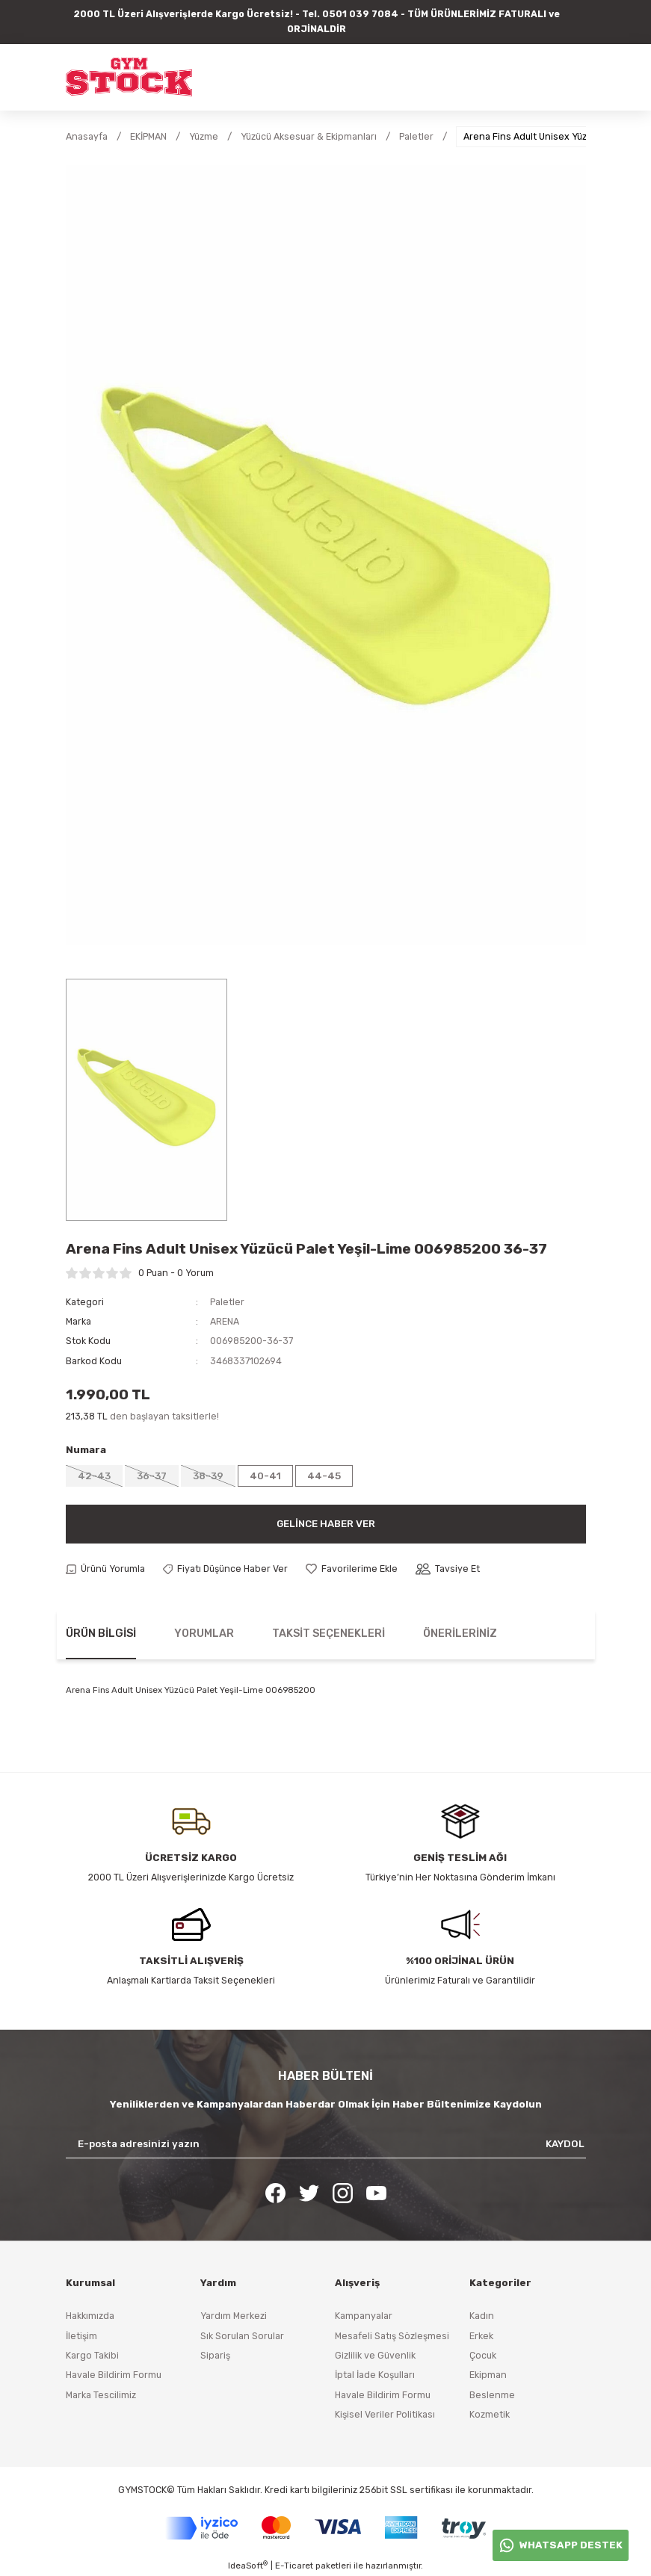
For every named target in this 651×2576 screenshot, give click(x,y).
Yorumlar (204, 1633)
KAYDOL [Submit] (565, 2143)
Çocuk (482, 2355)
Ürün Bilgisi (101, 1633)
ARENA (224, 1321)
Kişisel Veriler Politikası (385, 2414)
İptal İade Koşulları (375, 2374)
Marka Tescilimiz (101, 2394)
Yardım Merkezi (233, 2315)
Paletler (227, 1301)
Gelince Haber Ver (326, 1523)
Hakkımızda (90, 2315)
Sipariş (215, 2355)
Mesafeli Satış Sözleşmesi (392, 2335)
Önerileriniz (460, 1633)
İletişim (81, 2335)
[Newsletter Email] (326, 2144)
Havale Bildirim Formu (113, 2374)
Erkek (481, 2335)
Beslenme (492, 2394)
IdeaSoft (248, 2565)
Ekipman (488, 2374)
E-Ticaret (294, 2565)
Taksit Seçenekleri (328, 1633)
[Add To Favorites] (352, 1568)
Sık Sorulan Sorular (242, 2335)
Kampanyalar (363, 2315)
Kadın (481, 2315)
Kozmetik (489, 2414)
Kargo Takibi (92, 2355)
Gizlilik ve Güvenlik (375, 2355)
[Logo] (129, 77)
